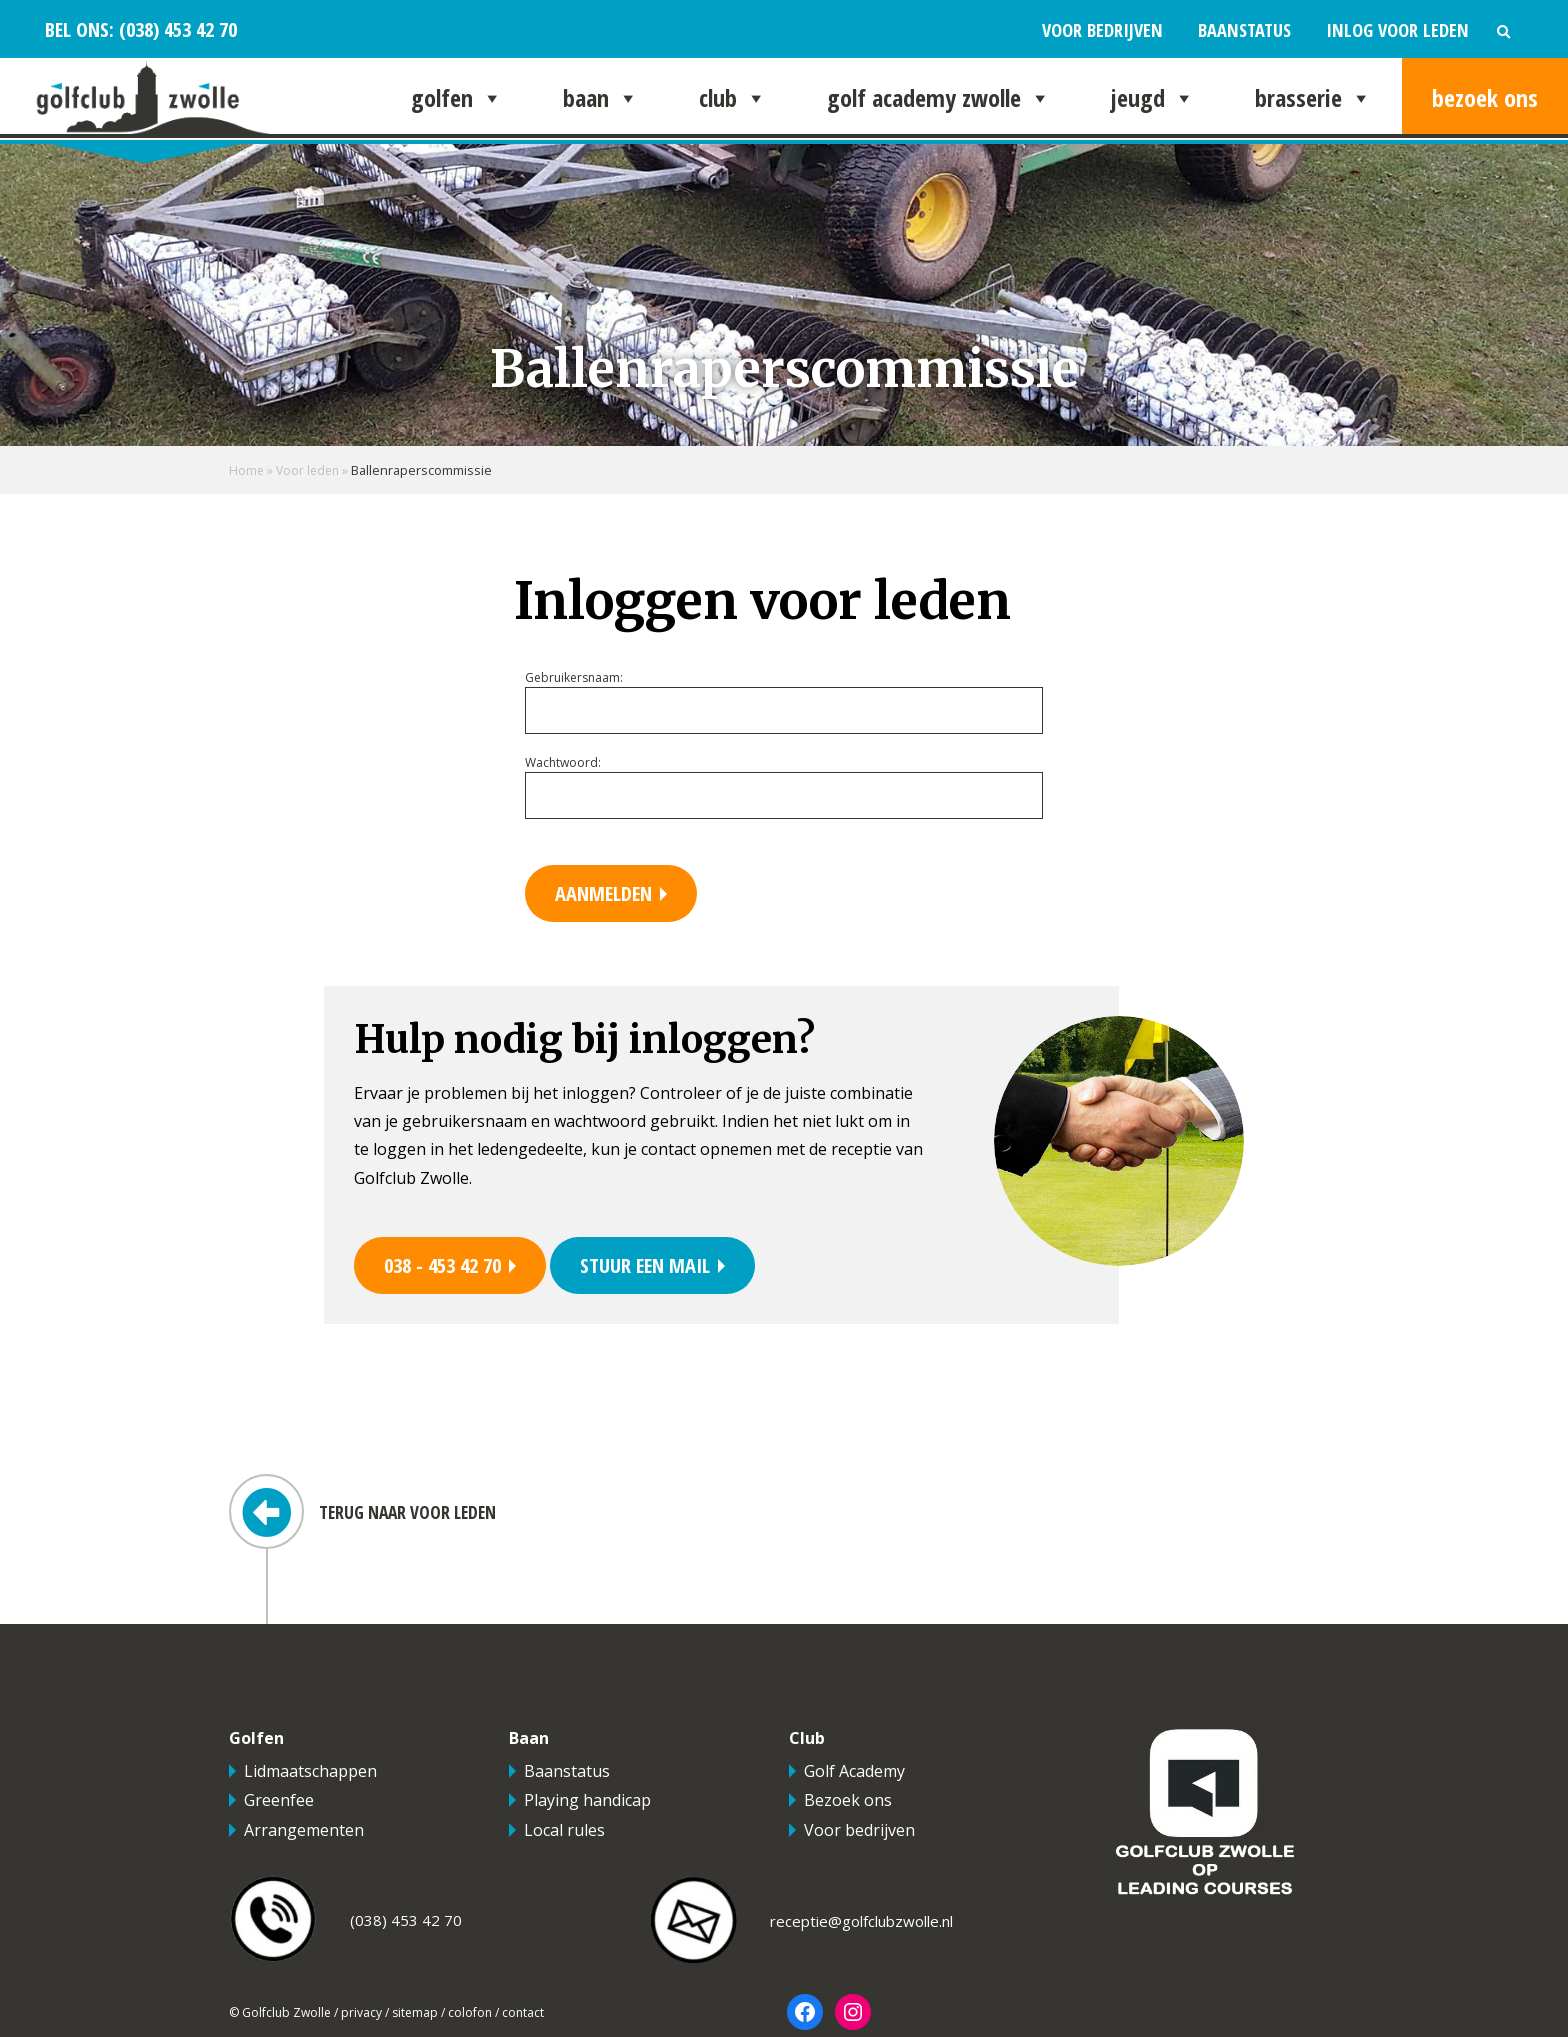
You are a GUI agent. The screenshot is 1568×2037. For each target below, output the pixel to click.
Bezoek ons (1485, 97)
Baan (601, 98)
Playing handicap (587, 1803)
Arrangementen (304, 1832)
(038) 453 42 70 (175, 29)
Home (247, 470)
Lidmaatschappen (310, 1773)
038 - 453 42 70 (447, 1266)
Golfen (457, 98)
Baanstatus (1244, 29)
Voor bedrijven (1102, 29)
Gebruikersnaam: (574, 677)
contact (523, 2014)
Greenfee (279, 1803)
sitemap (415, 2014)
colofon (470, 2014)
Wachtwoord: (563, 762)
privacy (361, 2014)
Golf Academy (854, 1773)
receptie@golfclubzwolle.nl (861, 1924)
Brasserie (1313, 98)
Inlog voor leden (1397, 29)
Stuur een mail (659, 1266)
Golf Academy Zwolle (939, 98)
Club (733, 98)
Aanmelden (606, 893)
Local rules (564, 1832)
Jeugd (1153, 98)
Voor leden (310, 470)
